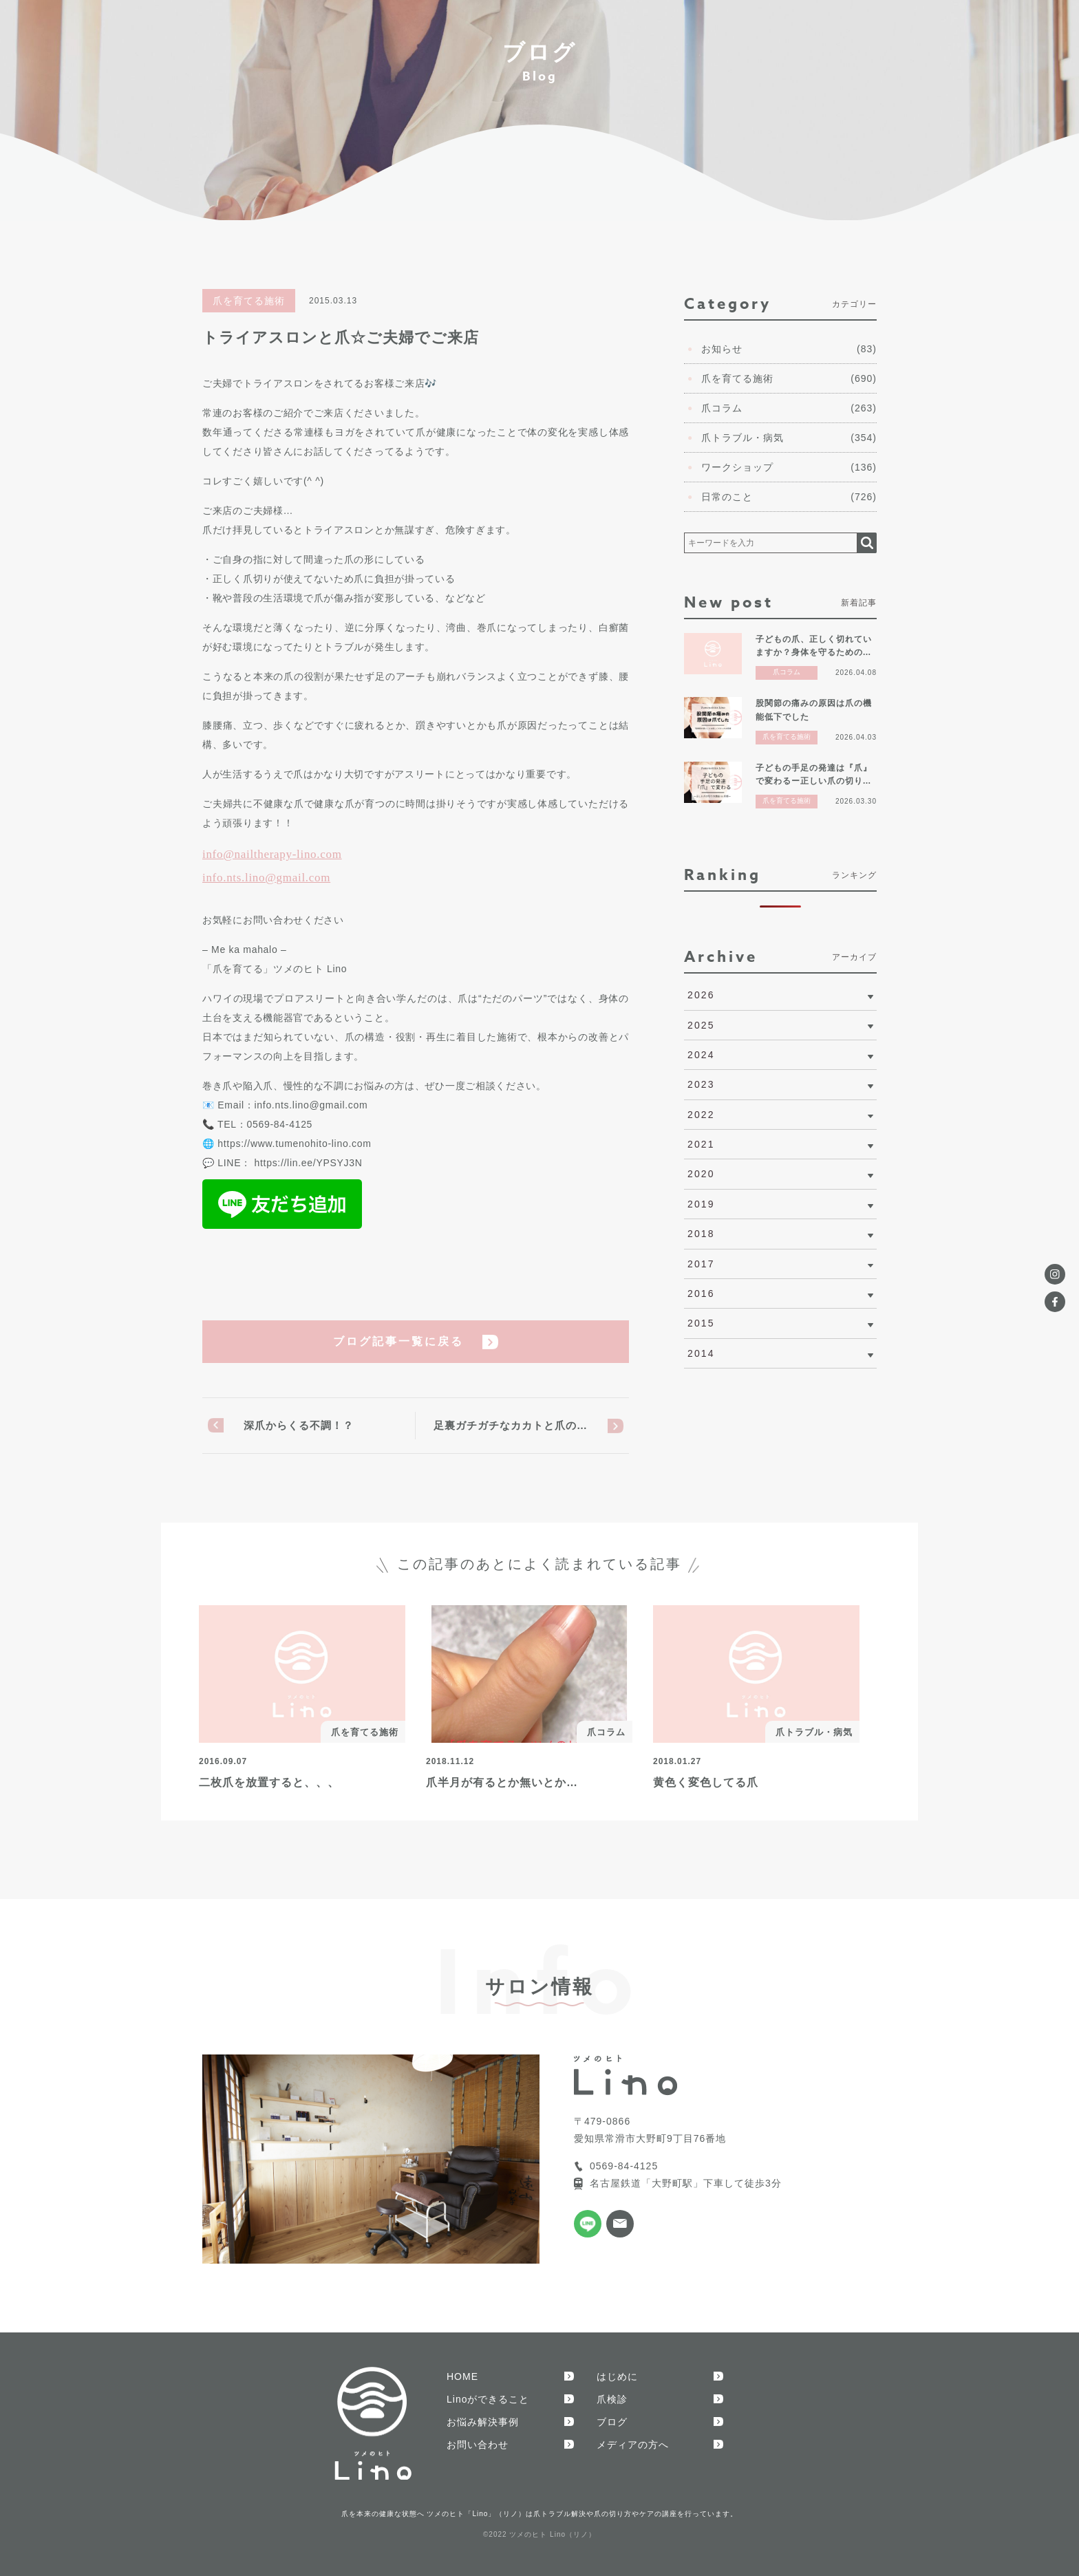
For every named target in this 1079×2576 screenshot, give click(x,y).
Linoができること (488, 2399)
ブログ (612, 2421)
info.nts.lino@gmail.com (266, 877)
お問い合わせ (478, 2444)
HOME (462, 2376)
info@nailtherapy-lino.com (272, 854)
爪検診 (612, 2399)
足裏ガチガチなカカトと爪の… (511, 1425)
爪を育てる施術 (249, 300)
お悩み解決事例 (483, 2421)
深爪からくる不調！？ (299, 1425)
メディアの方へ (633, 2444)
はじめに (617, 2376)
